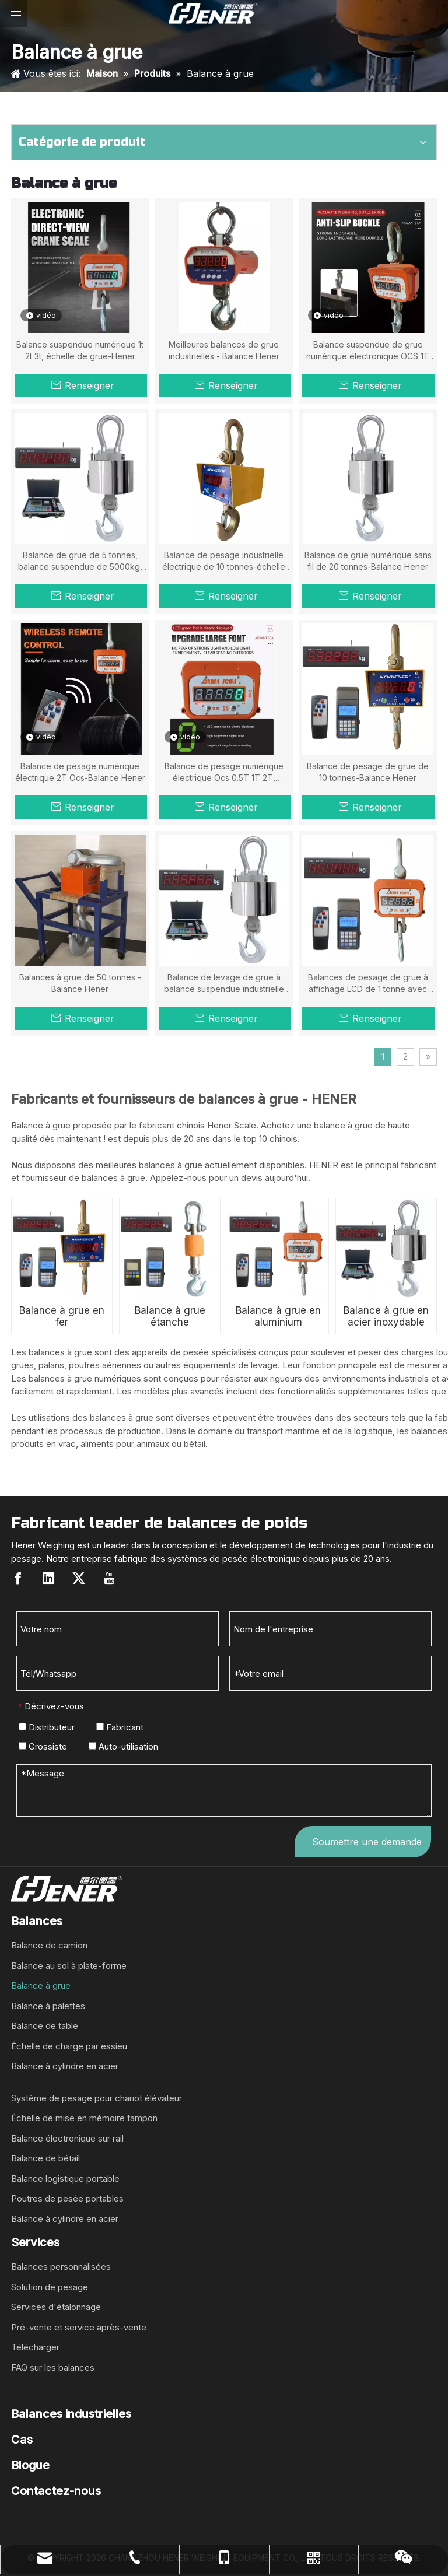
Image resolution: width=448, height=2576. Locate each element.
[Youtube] (109, 1578)
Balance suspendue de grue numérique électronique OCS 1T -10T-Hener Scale (367, 350)
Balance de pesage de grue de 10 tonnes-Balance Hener (368, 772)
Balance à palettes (48, 2005)
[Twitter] (79, 1578)
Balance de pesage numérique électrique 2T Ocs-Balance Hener (80, 772)
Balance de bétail (45, 2158)
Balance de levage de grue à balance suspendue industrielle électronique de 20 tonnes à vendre (224, 983)
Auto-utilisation (123, 1746)
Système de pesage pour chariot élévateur (96, 2098)
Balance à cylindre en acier (64, 2066)
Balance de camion (49, 1945)
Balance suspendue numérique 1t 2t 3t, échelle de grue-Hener (80, 350)
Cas (22, 2440)
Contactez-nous (56, 2491)
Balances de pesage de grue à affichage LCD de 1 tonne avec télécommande (368, 983)
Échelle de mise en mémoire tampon (84, 2117)
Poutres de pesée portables (67, 2198)
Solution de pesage (49, 2287)
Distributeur (47, 1727)
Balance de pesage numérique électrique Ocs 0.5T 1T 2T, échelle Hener (224, 772)
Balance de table (44, 2025)
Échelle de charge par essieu (69, 2046)
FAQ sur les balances (52, 2367)
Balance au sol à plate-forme (69, 1965)
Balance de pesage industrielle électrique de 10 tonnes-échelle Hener (223, 561)
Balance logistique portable (65, 2178)
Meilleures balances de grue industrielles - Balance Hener (224, 350)
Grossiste (43, 1746)
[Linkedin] (48, 1578)
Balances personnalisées (61, 2266)
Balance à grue (41, 1985)
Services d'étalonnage (56, 2306)
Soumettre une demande (367, 1842)
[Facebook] (18, 1578)
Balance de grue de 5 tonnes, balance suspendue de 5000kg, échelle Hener (80, 561)
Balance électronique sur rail (67, 2138)
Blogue (30, 2465)
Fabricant (120, 1727)
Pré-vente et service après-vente (78, 2327)
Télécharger (35, 2347)
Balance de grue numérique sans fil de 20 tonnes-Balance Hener (368, 561)
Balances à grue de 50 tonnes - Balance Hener (80, 983)
